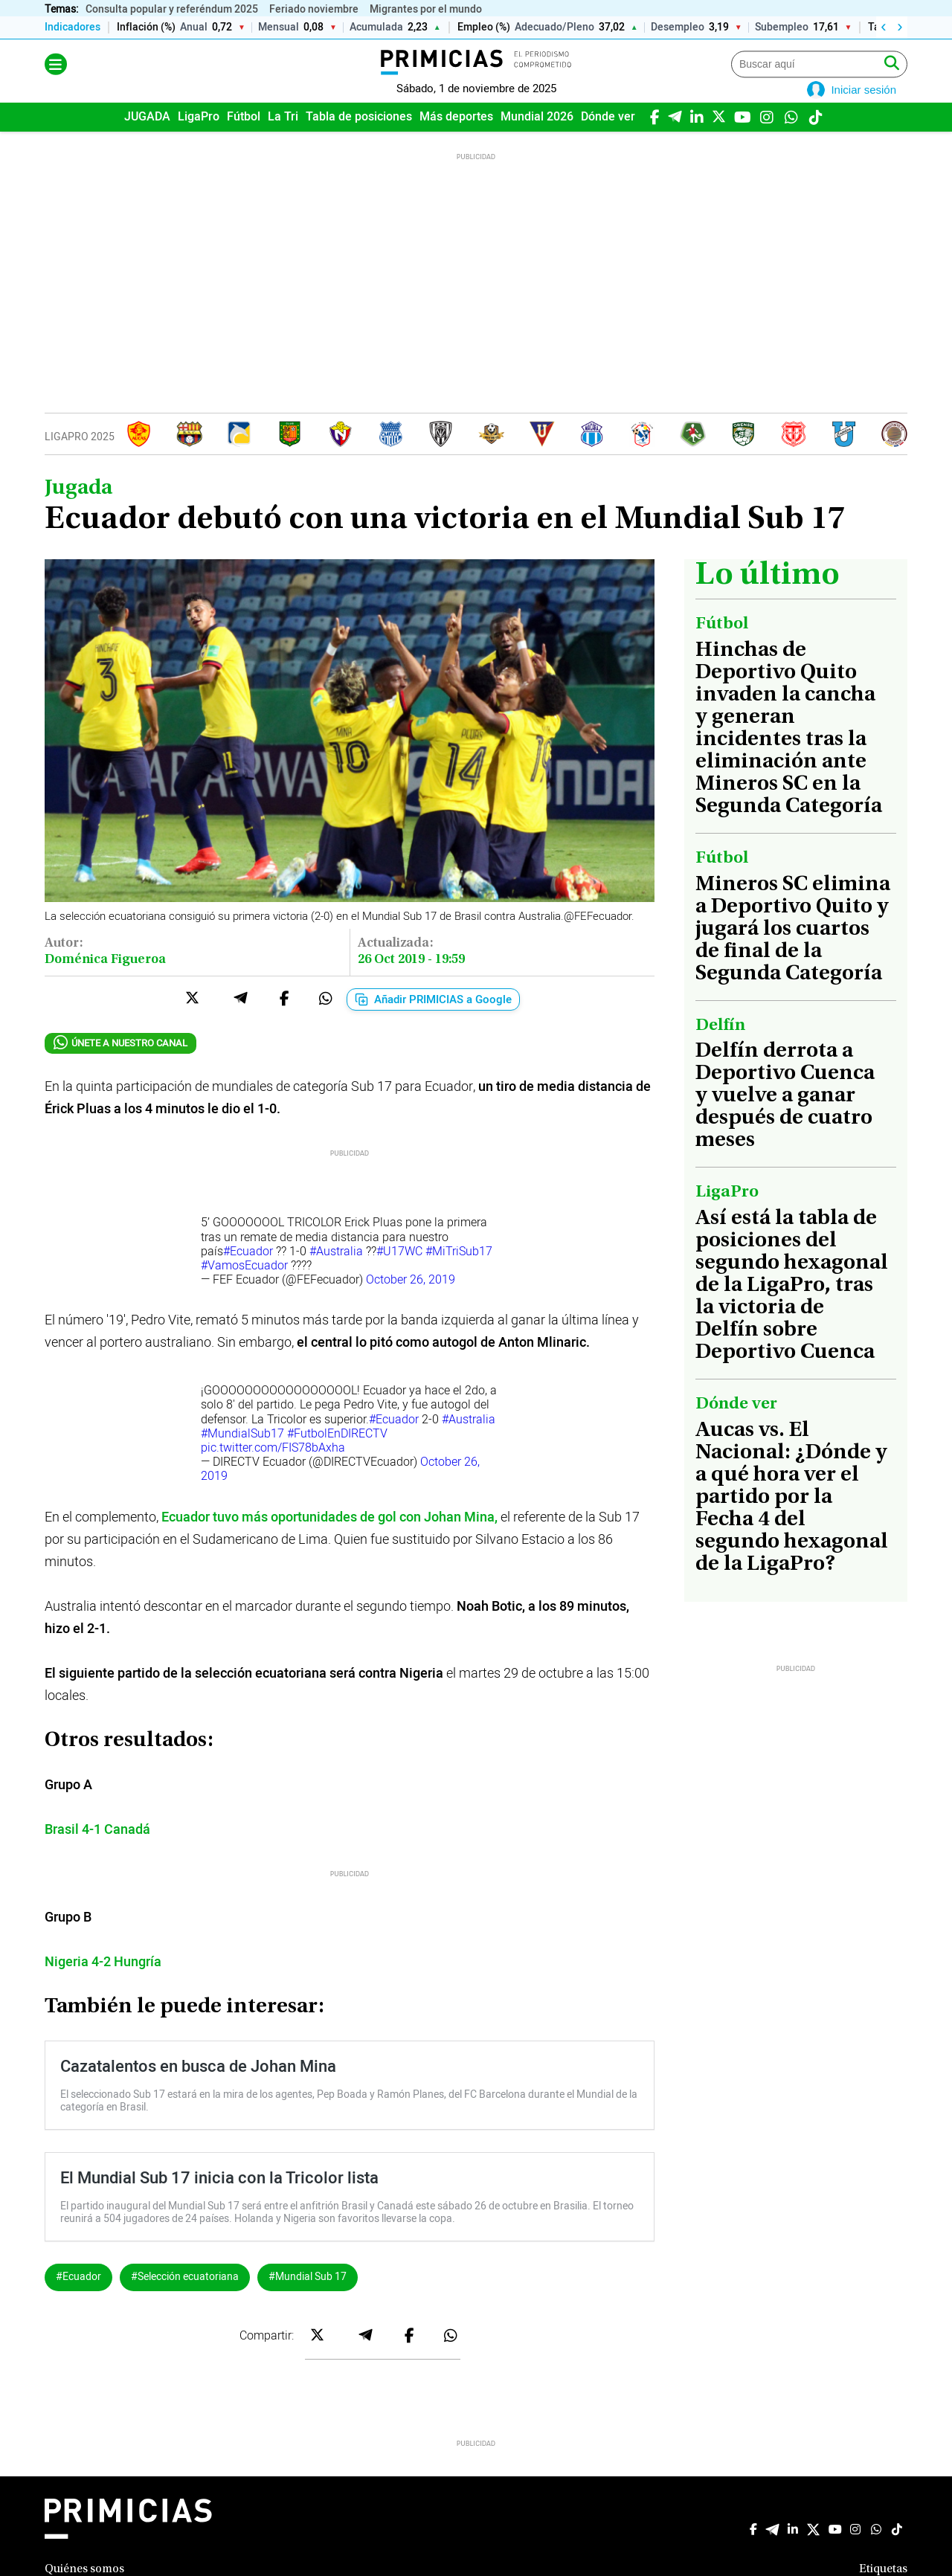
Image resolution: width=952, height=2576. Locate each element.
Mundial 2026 (537, 138)
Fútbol (243, 138)
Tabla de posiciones (359, 138)
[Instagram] (766, 136)
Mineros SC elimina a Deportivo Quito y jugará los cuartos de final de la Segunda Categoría (792, 950)
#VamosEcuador (244, 1286)
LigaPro (198, 138)
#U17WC (399, 1272)
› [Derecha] (899, 27)
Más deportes (456, 138)
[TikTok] (815, 136)
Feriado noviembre (313, 9)
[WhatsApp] (791, 136)
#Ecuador (248, 1272)
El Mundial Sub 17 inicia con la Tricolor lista (219, 2199)
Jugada (78, 509)
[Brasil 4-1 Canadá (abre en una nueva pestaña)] (97, 1851)
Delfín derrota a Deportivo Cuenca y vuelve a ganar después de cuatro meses (785, 1117)
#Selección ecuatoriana (185, 2297)
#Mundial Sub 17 (307, 2297)
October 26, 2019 (410, 1301)
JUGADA (147, 138)
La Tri (283, 138)
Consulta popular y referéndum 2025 (172, 9)
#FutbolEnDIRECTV (337, 1455)
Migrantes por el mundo (426, 9)
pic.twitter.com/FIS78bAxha (273, 1469)
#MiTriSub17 (458, 1272)
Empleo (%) (483, 28)
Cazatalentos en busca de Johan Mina (198, 2087)
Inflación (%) (146, 28)
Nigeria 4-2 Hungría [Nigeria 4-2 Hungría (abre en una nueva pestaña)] (103, 1983)
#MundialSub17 (242, 1455)
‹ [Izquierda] (883, 27)
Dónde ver (608, 138)
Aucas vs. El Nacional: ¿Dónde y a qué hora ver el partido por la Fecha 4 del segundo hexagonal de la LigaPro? (791, 1518)
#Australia (336, 1272)
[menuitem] (147, 138)
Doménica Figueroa (105, 981)
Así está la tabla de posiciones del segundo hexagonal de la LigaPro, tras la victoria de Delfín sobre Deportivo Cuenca (791, 1307)
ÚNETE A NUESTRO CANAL (120, 1064)
